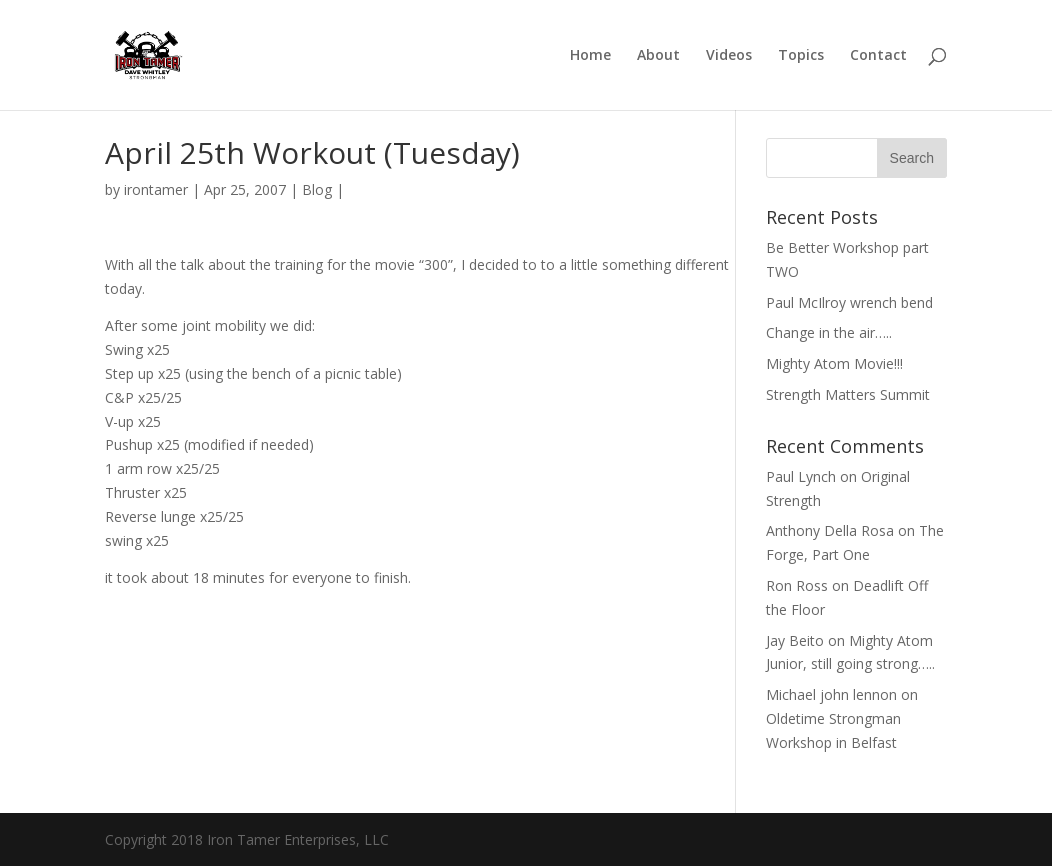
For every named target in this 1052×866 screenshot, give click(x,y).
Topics (801, 56)
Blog (317, 189)
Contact (878, 56)
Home (590, 56)
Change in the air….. (829, 332)
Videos (729, 56)
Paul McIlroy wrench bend (849, 302)
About (658, 56)
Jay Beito (795, 640)
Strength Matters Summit (848, 394)
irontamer (156, 189)
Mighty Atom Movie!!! (834, 363)
